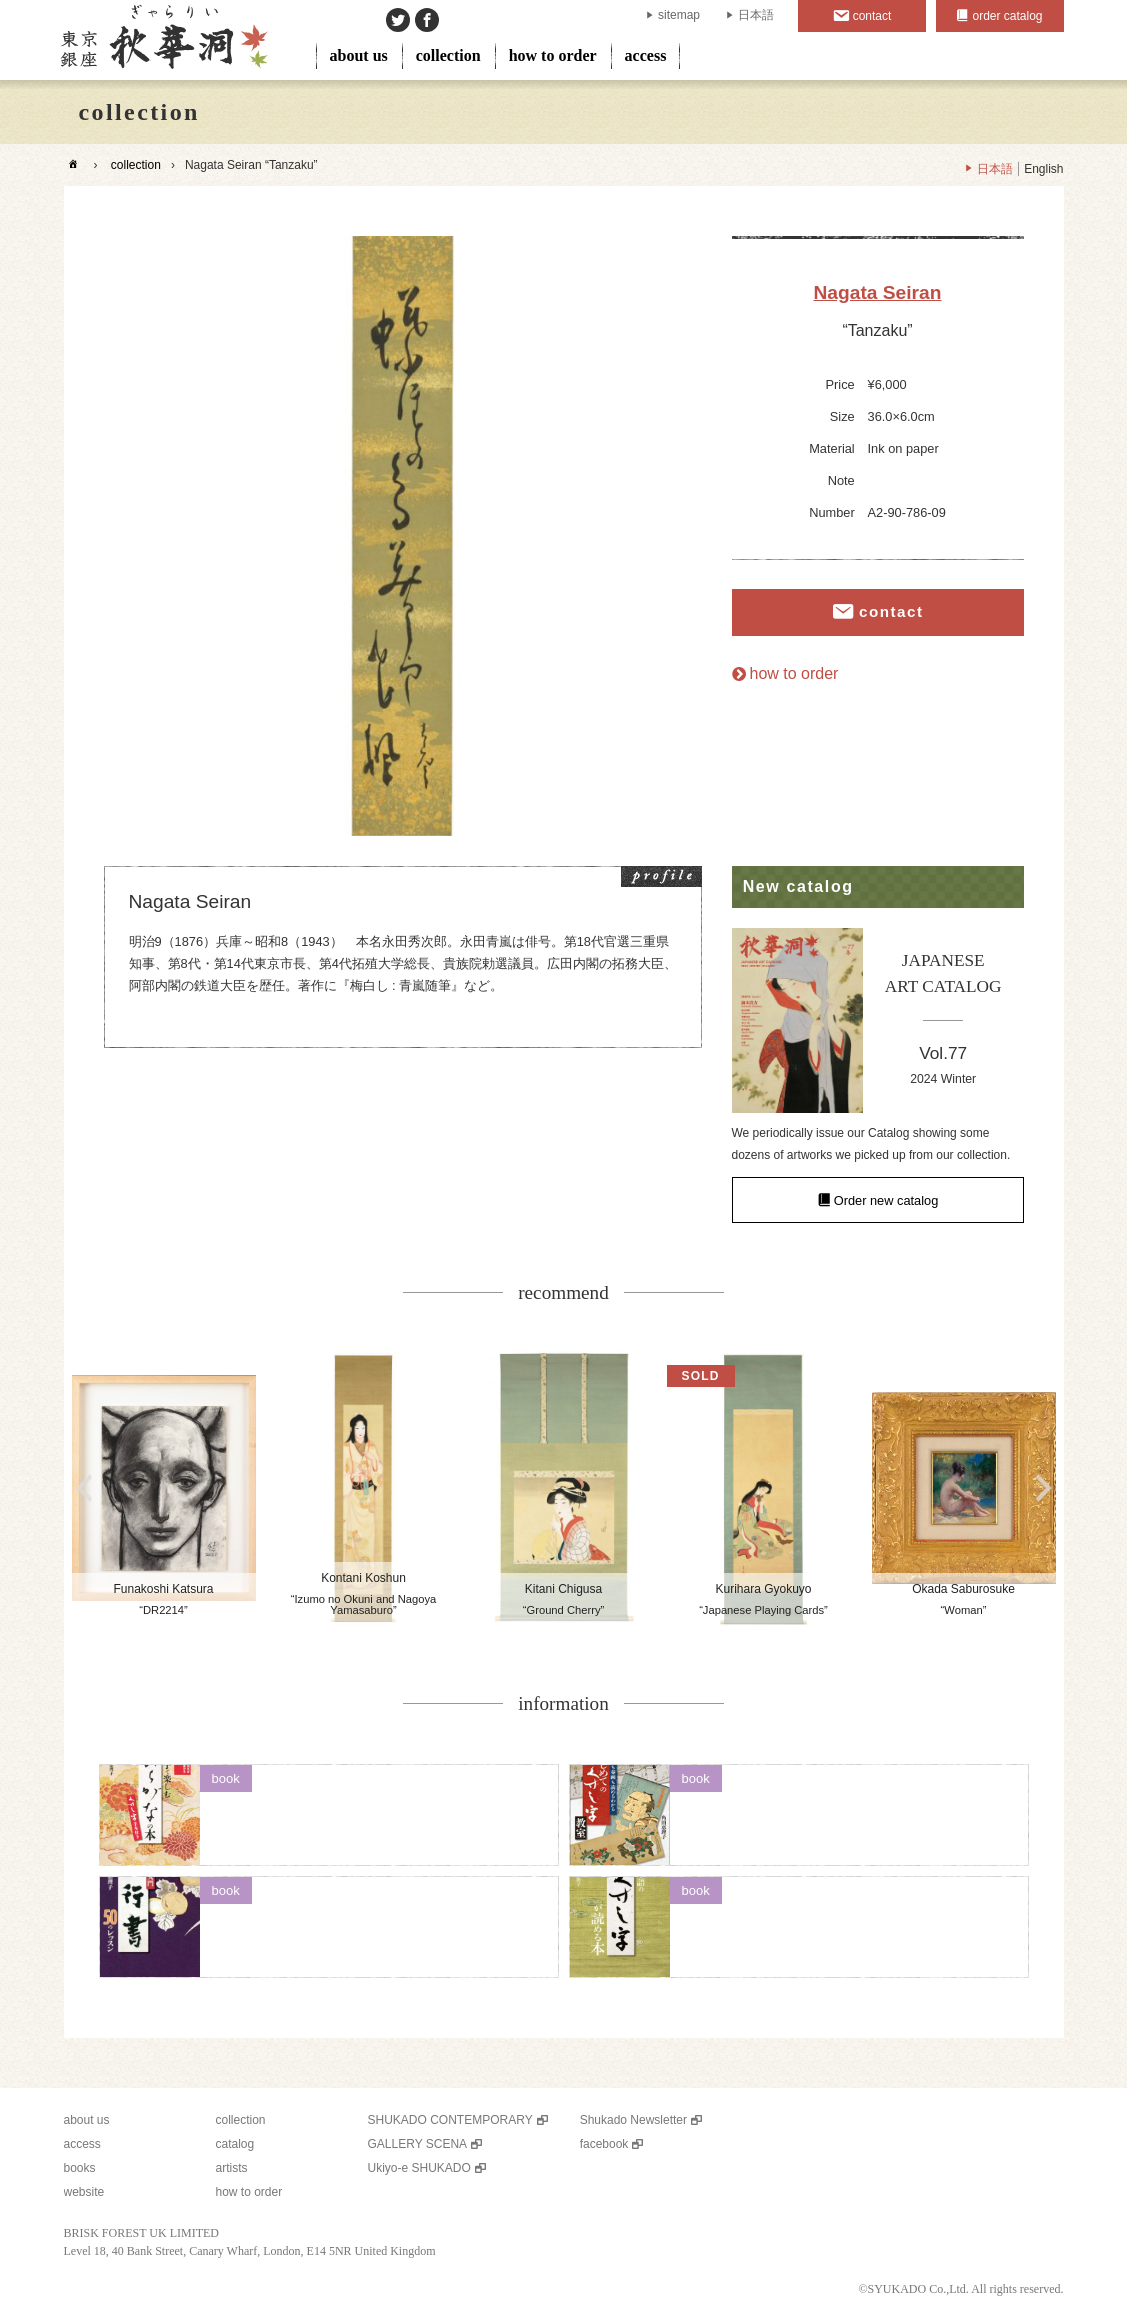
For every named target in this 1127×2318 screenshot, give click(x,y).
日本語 (756, 15)
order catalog (1007, 16)
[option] (403, 536)
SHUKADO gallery (162, 40)
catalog (235, 2144)
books (80, 2168)
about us (359, 55)
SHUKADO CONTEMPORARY (450, 2120)
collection (448, 55)
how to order (553, 55)
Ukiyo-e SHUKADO (419, 2168)
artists (232, 2168)
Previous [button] (84, 1488)
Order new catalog (886, 1199)
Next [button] (1044, 1488)
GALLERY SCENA (418, 2144)
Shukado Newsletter (633, 2120)
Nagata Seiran (878, 292)
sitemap (679, 15)
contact (872, 16)
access (646, 55)
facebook (604, 2144)
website (84, 2192)
